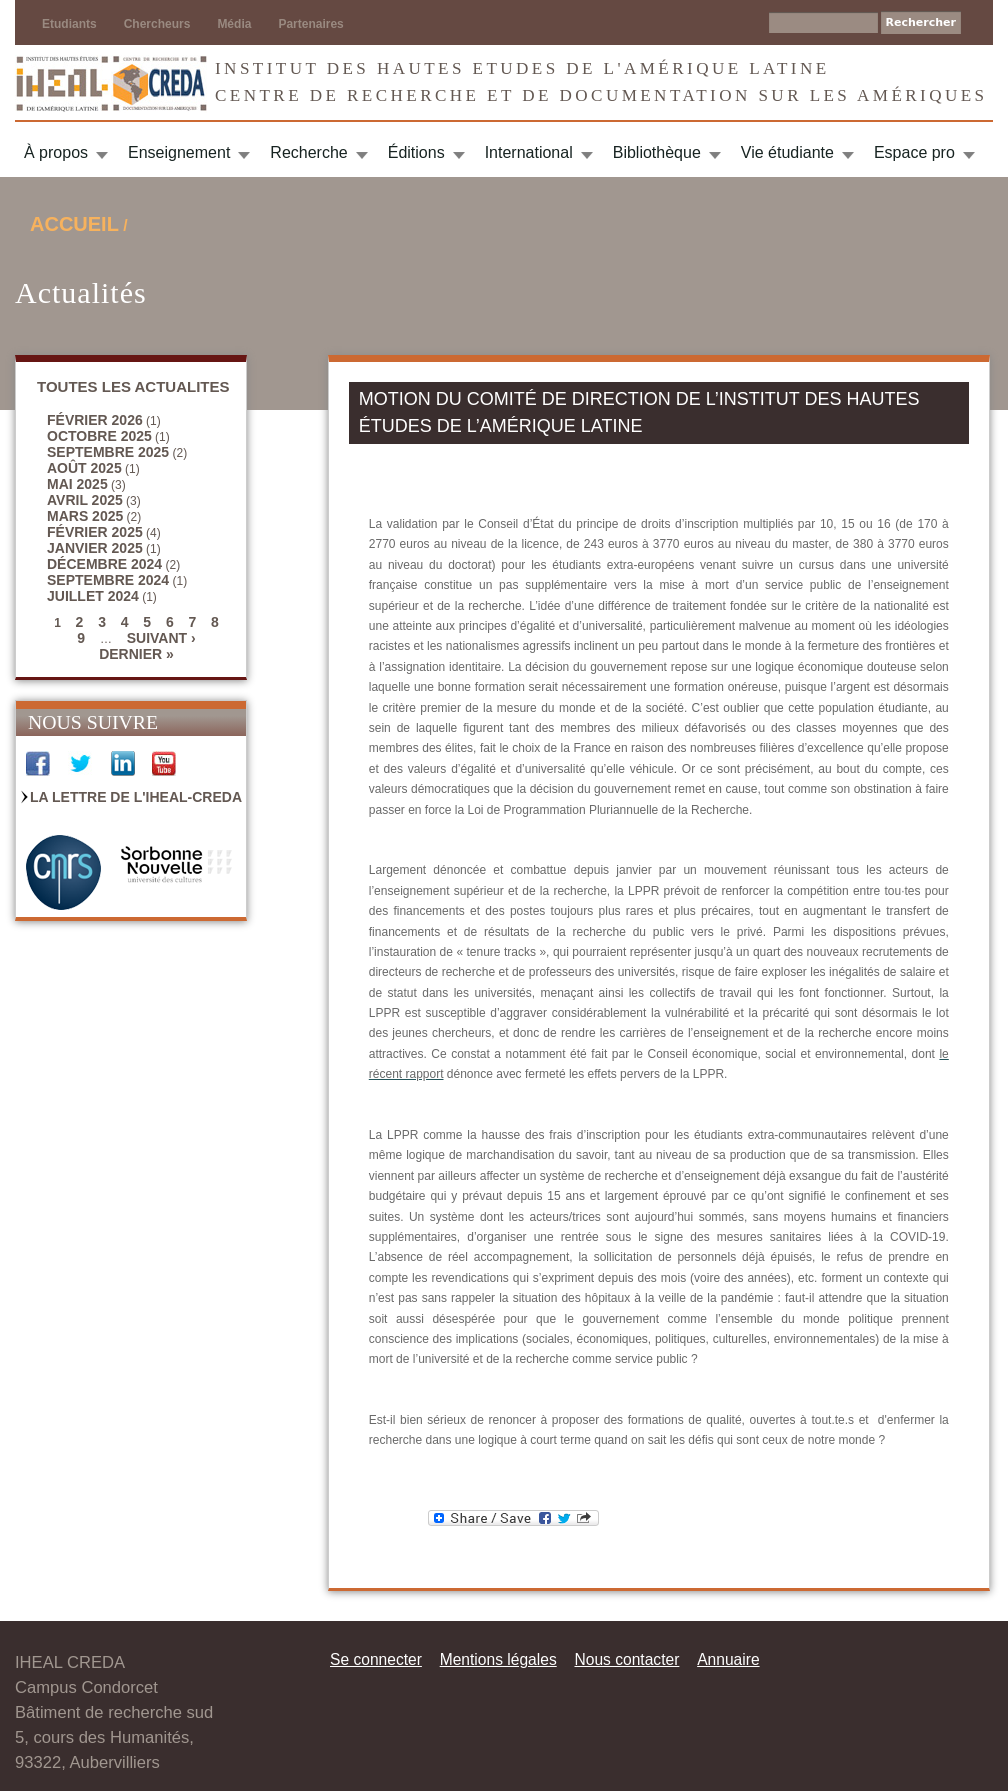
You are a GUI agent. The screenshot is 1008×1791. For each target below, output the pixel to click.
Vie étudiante (787, 152)
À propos (56, 152)
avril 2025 (85, 500)
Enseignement (179, 152)
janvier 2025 (95, 548)
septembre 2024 (108, 580)
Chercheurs (157, 24)
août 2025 (84, 468)
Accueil (74, 224)
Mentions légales (498, 1659)
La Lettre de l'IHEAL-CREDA (136, 797)
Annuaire (728, 1659)
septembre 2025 (108, 452)
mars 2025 (85, 516)
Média (234, 24)
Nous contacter (626, 1659)
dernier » (136, 654)
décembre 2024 (104, 564)
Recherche (308, 152)
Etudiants (69, 24)
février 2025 (95, 532)
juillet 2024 (93, 596)
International (529, 152)
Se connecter (376, 1659)
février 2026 (95, 420)
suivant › (161, 638)
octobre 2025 (99, 436)
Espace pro (914, 152)
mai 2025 (77, 484)
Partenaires (310, 24)
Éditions (416, 152)
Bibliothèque (657, 152)
